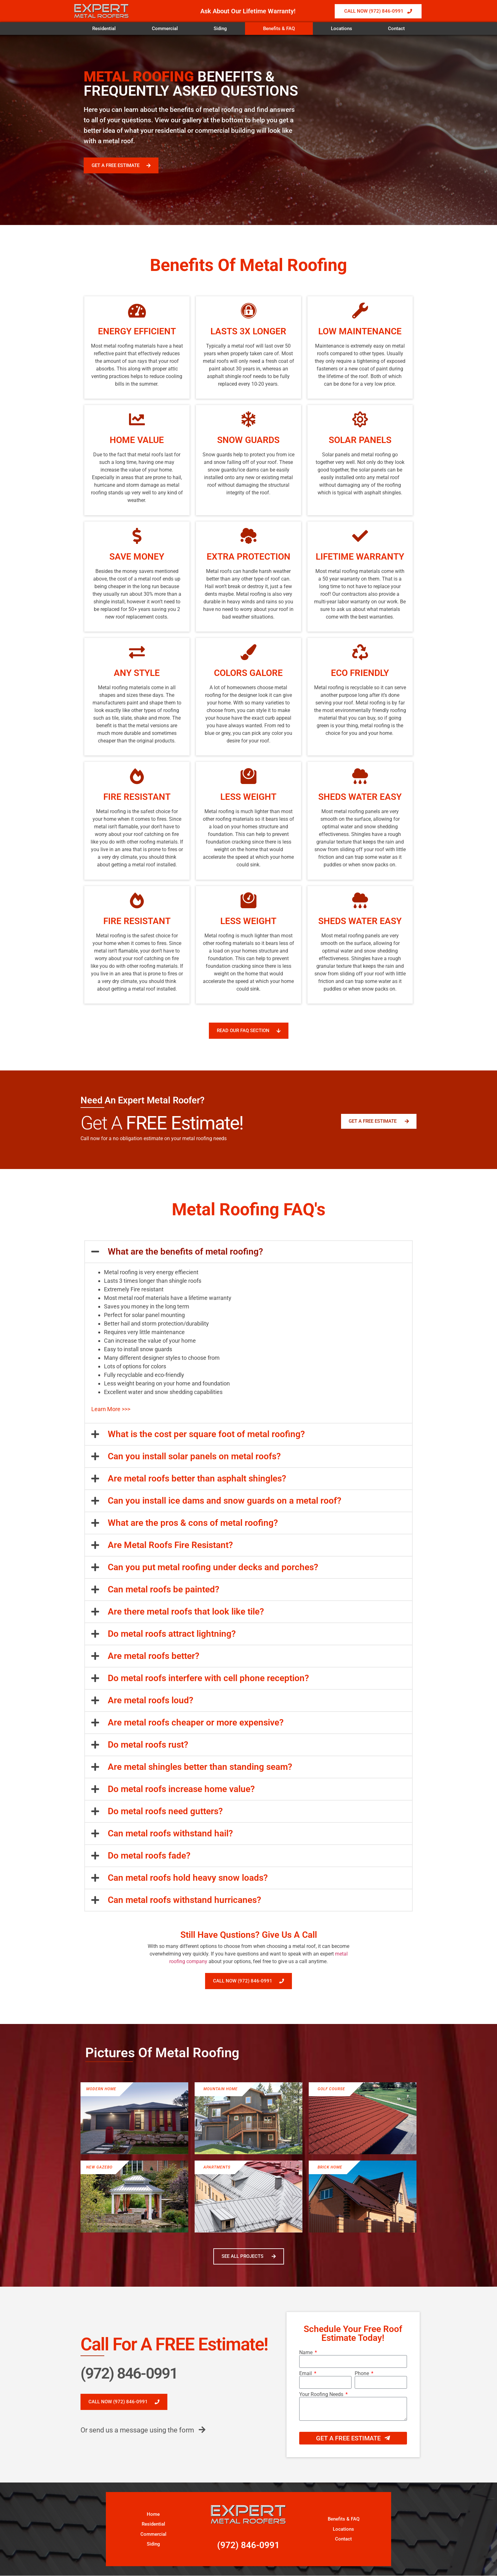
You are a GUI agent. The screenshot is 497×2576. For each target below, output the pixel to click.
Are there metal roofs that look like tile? (186, 1611)
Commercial (165, 28)
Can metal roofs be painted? (163, 1589)
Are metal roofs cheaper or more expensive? (196, 1722)
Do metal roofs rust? (148, 1744)
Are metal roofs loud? (150, 1700)
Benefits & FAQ (279, 28)
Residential (104, 28)
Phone (362, 2373)
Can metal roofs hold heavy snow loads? (188, 1878)
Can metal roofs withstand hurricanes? (184, 1900)
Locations (341, 28)
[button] (248, 1251)
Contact (396, 28)
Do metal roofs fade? (149, 1855)
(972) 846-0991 (129, 2373)
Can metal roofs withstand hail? (170, 1833)
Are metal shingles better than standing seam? (200, 1767)
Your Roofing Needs (322, 2394)
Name (306, 2352)
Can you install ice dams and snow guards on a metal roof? (224, 1500)
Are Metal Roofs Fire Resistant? (170, 1545)
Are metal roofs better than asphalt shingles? (197, 1478)
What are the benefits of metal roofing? (185, 1251)
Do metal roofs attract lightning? (172, 1633)
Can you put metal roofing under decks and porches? (213, 1567)
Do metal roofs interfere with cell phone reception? (208, 1678)
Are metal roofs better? (153, 1656)
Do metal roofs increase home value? (181, 1789)
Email (306, 2373)
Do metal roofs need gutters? (165, 1811)
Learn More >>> (110, 1409)
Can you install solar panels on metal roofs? (194, 1456)
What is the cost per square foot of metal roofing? (206, 1434)
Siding (220, 28)
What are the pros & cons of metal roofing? (193, 1523)
